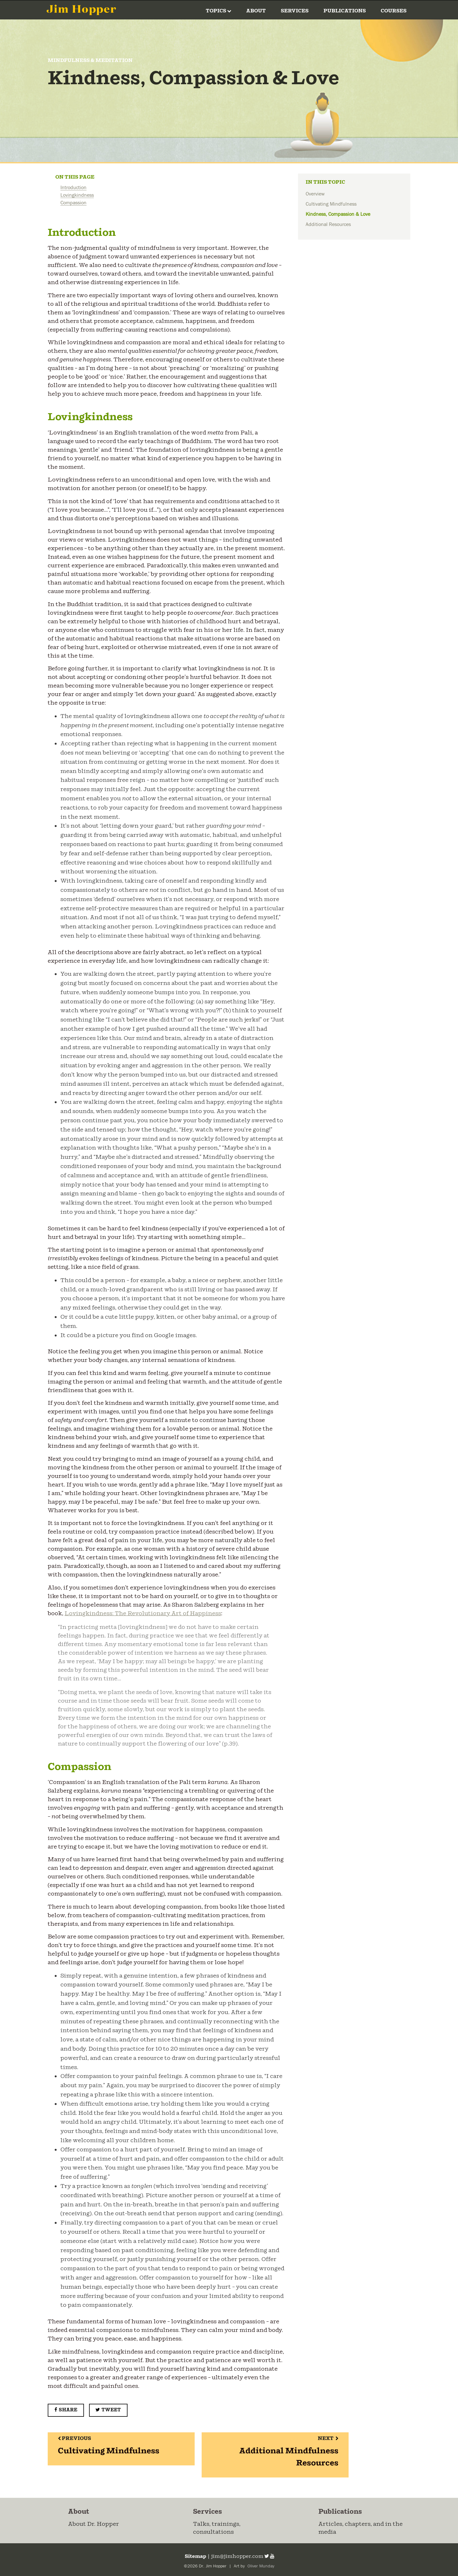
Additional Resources (328, 224)
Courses (393, 11)
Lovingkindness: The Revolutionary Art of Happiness (143, 1613)
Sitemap (195, 2556)
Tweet (108, 2410)
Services (295, 11)
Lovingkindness (77, 195)
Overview (315, 193)
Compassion (73, 202)
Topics (218, 11)
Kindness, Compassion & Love (338, 214)
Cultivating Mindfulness (331, 204)
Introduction (73, 187)
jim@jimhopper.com (237, 2556)
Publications (344, 11)
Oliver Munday (260, 2566)
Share (65, 2410)
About (256, 11)
